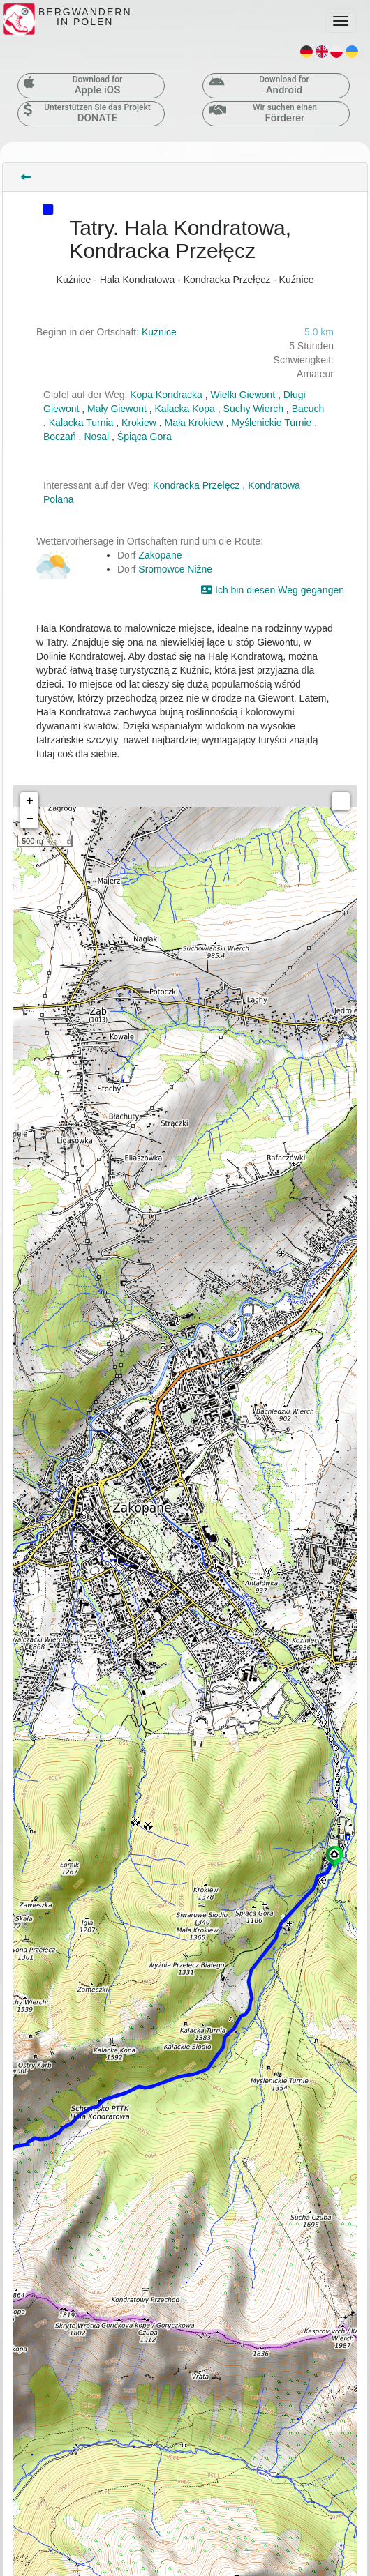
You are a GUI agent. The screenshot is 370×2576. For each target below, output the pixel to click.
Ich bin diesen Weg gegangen (272, 590)
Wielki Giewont (242, 394)
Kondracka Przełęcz (196, 485)
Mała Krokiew (194, 422)
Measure (341, 801)
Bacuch (308, 408)
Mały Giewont (117, 408)
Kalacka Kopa (185, 408)
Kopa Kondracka (166, 394)
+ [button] (30, 801)
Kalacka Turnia (81, 422)
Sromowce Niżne (175, 569)
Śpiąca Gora (144, 436)
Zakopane (160, 555)
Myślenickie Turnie (271, 422)
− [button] (30, 819)
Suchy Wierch (253, 408)
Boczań (59, 436)
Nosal (96, 436)
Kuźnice (159, 332)
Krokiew (138, 422)
